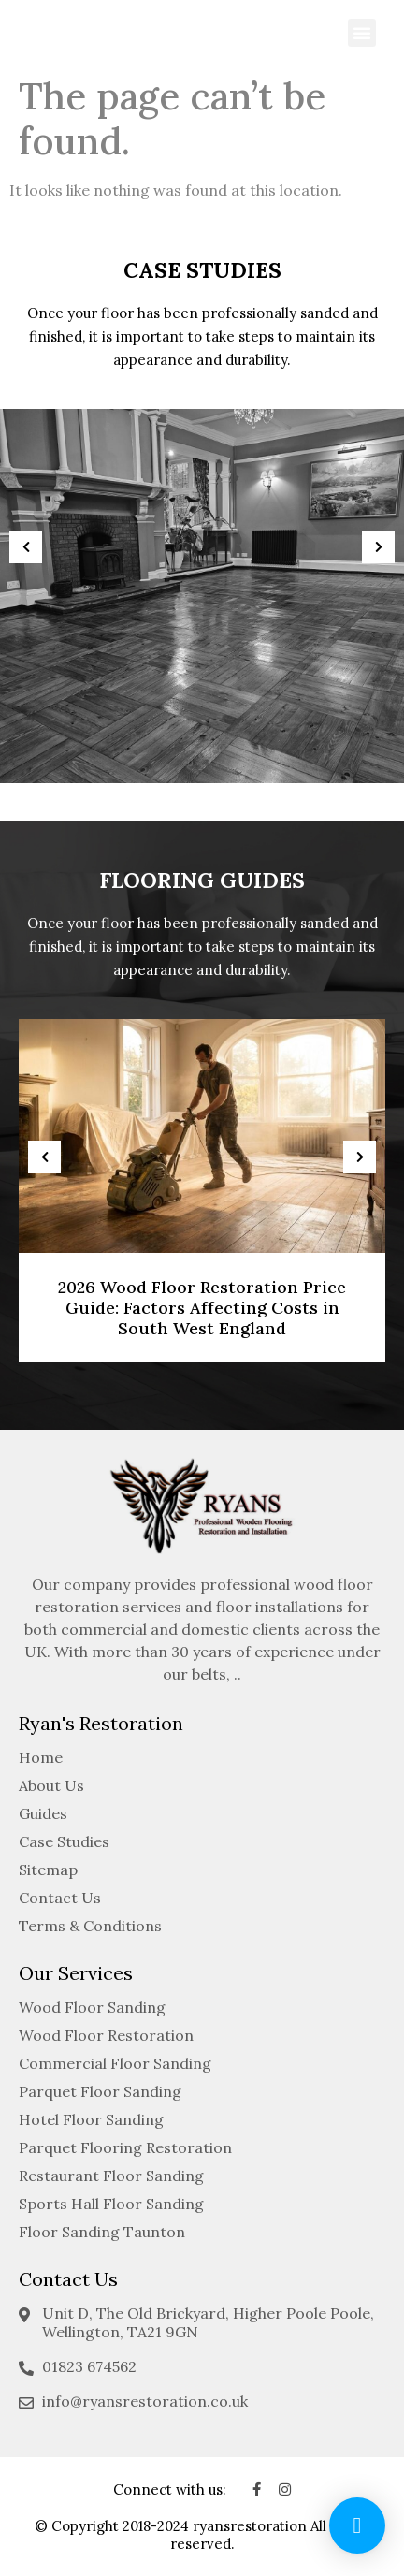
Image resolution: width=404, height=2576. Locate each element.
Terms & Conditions (90, 1925)
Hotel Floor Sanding (91, 2119)
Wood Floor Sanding (92, 2007)
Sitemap (48, 1869)
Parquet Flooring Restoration (125, 2147)
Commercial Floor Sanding (115, 2063)
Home (41, 1757)
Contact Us (60, 1897)
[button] (362, 33)
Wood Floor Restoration (106, 2035)
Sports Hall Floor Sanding (111, 2203)
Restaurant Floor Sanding (111, 2175)
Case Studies (64, 1841)
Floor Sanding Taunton (102, 2231)
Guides (43, 1813)
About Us (51, 1785)
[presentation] (25, 547)
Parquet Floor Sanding (100, 2091)
